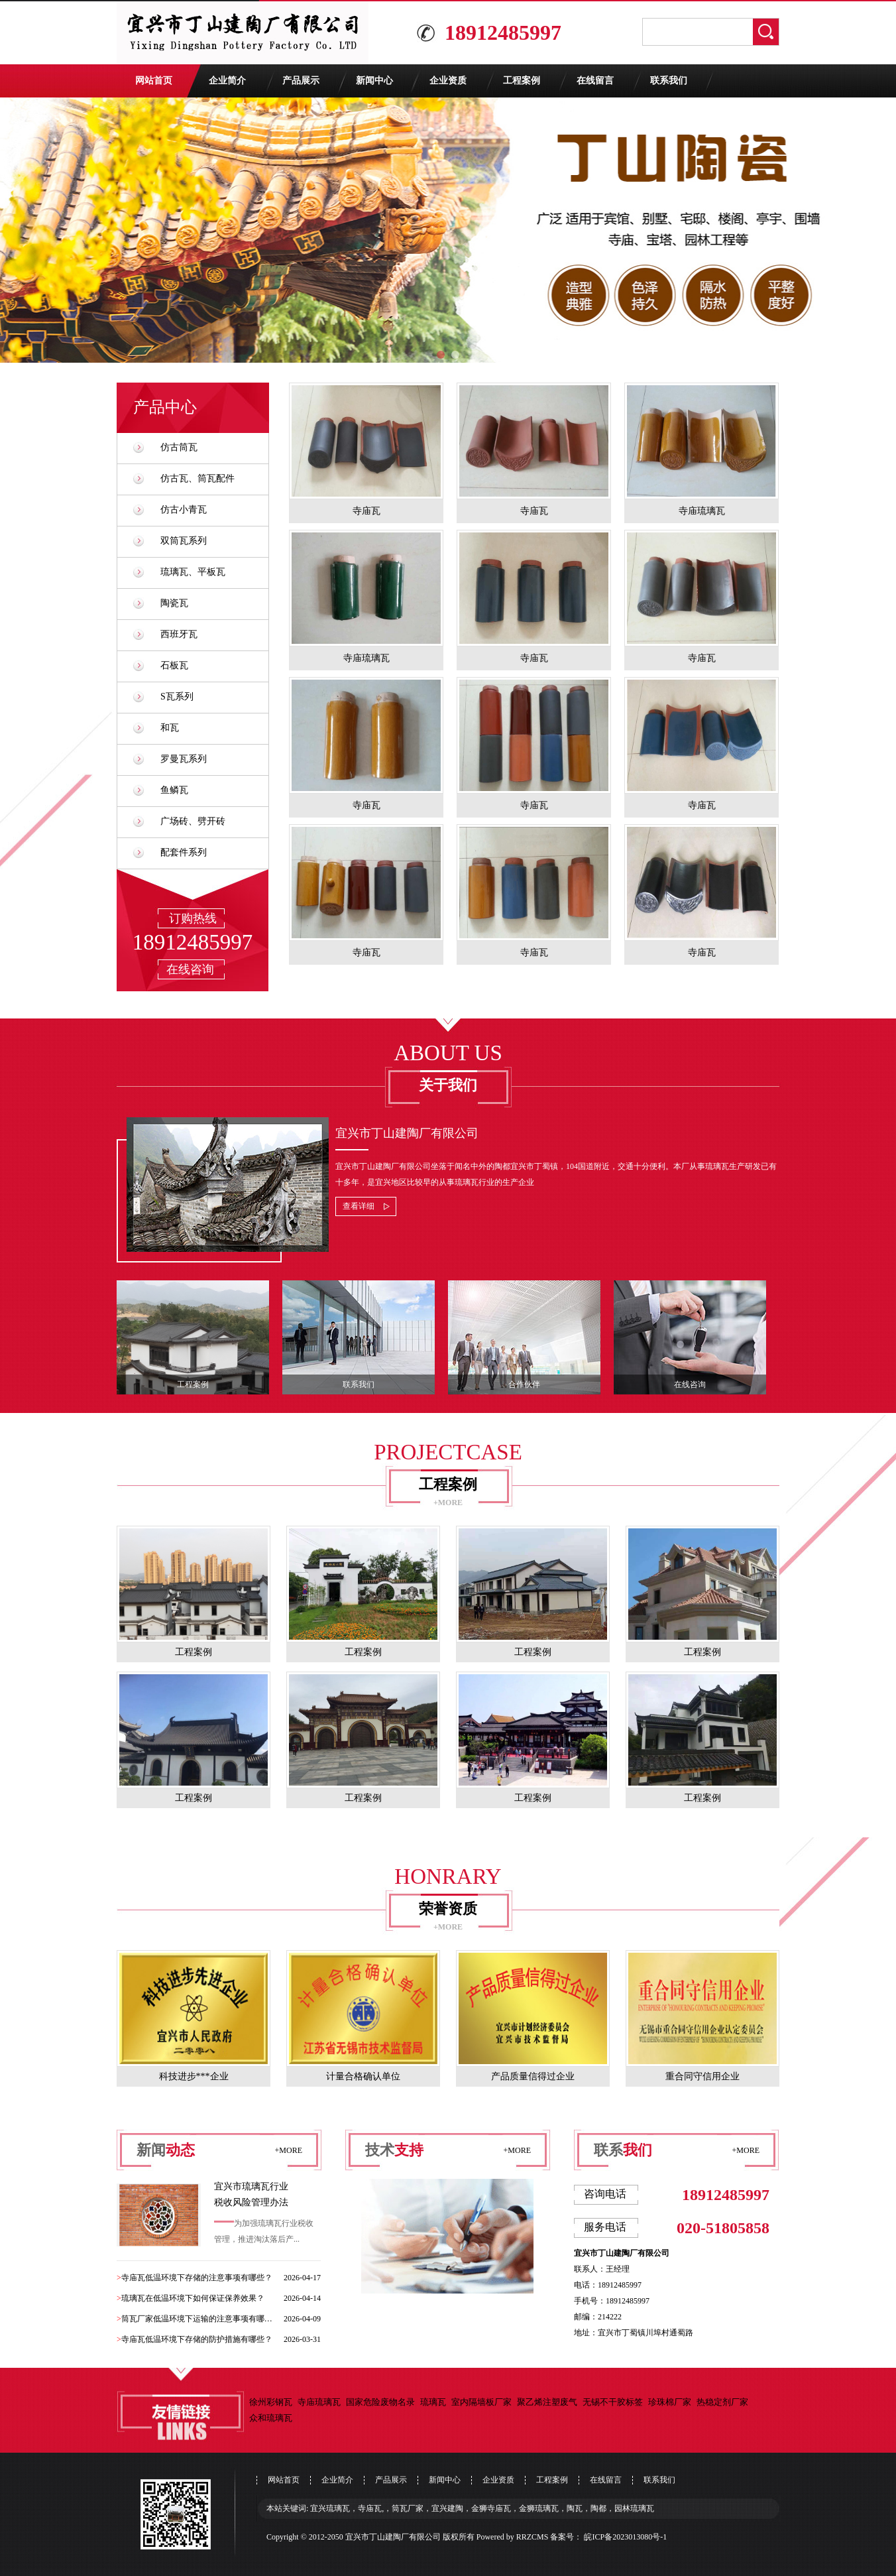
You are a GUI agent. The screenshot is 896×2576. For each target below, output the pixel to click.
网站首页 (153, 81)
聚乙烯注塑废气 (547, 2402)
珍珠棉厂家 (669, 2402)
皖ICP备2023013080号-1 (625, 2537)
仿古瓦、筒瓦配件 (197, 478)
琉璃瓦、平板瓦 (192, 572)
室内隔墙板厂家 (481, 2402)
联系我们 (668, 81)
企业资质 (448, 81)
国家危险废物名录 (380, 2402)
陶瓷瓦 (174, 603)
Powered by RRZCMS (512, 2537)
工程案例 (521, 81)
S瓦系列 (177, 697)
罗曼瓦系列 (183, 759)
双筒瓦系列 (183, 541)
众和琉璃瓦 (270, 2418)
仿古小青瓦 (183, 510)
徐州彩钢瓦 (270, 2402)
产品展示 (300, 81)
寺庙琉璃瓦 (319, 2402)
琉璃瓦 (433, 2402)
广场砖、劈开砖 (192, 821)
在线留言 (595, 81)
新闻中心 (374, 81)
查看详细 (358, 1206)
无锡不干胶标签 (613, 2402)
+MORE (448, 1502)
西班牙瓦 (178, 634)
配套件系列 (183, 852)
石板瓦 (174, 665)
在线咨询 (190, 969)
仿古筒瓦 (178, 447)
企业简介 (227, 81)
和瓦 (169, 728)
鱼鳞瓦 (174, 790)
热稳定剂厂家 (722, 2402)
